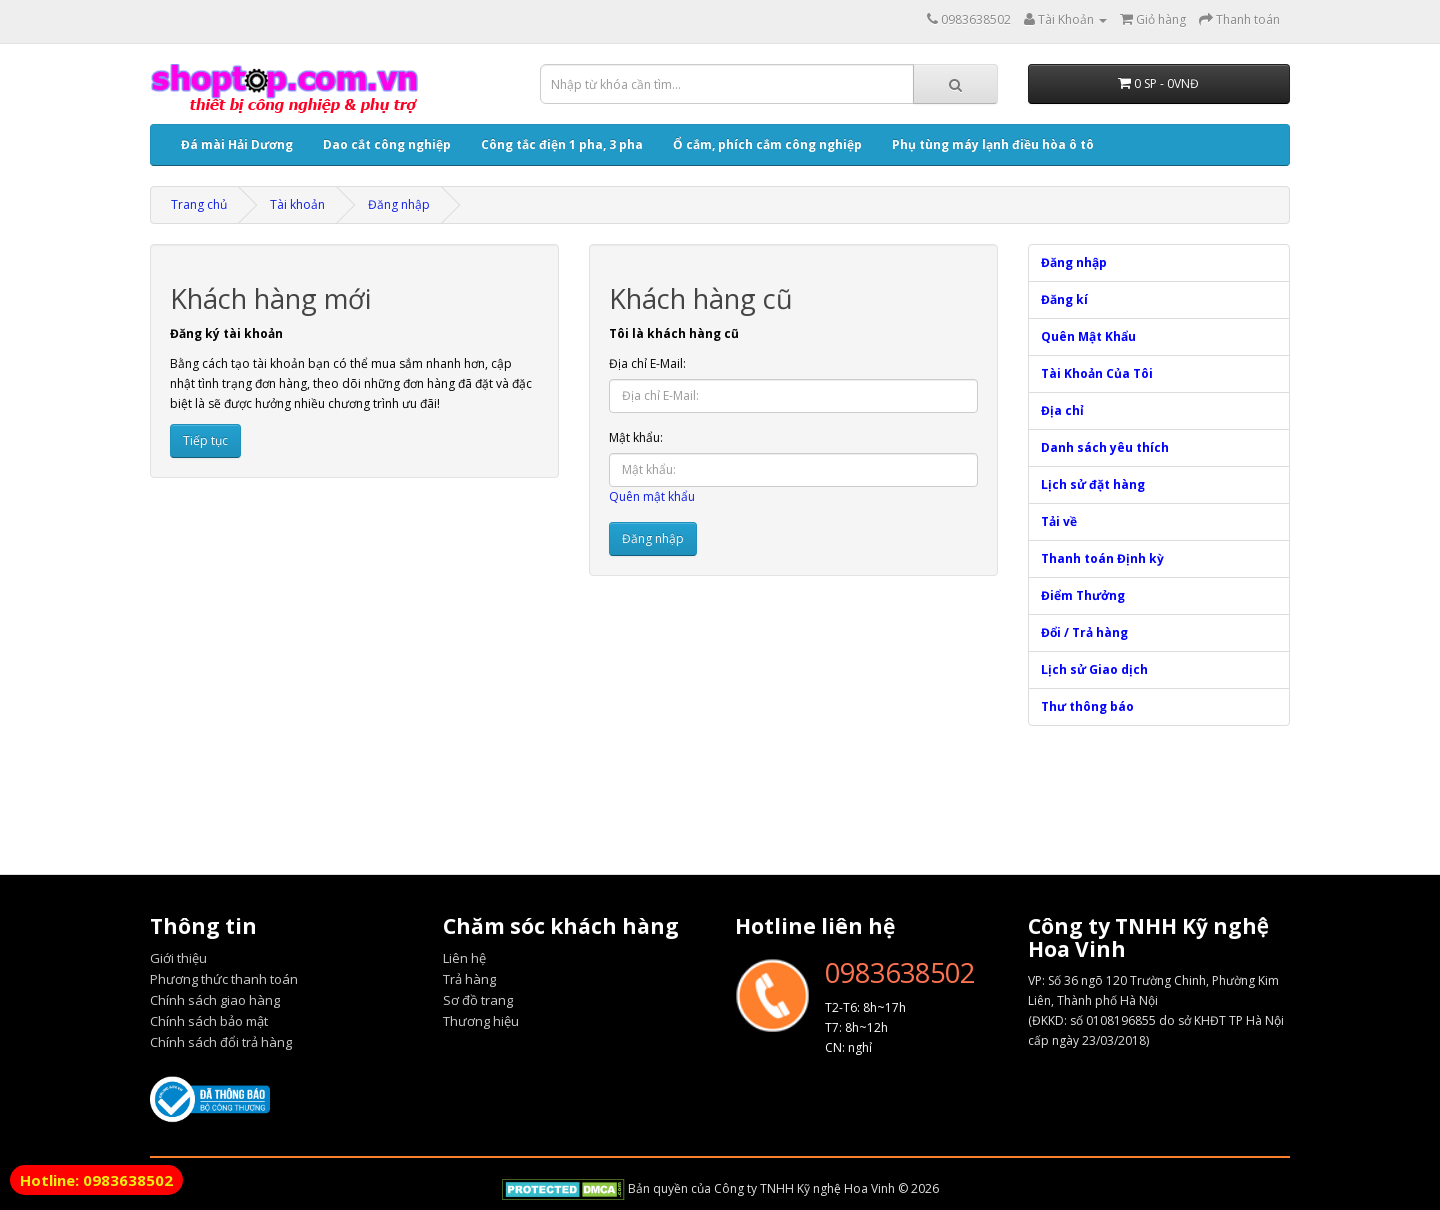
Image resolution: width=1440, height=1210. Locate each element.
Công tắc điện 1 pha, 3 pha (562, 144)
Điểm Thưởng (1083, 595)
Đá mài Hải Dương (237, 144)
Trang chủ (199, 204)
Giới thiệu (178, 958)
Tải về (1059, 521)
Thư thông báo (1087, 706)
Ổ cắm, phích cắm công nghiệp (767, 144)
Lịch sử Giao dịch (1094, 669)
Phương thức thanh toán (224, 979)
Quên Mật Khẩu (1088, 336)
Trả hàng (469, 979)
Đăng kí (1064, 299)
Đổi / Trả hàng (1084, 632)
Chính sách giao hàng (215, 1000)
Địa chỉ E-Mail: (647, 363)
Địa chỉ (1062, 410)
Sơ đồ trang (478, 1000)
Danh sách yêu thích (1105, 447)
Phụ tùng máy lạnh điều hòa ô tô (993, 144)
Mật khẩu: (636, 437)
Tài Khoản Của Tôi (1097, 373)
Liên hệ (464, 958)
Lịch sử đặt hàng (1093, 484)
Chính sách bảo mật (209, 1021)
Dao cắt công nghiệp (387, 144)
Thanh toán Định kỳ (1102, 558)
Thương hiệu (481, 1021)
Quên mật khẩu (652, 496)
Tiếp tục (205, 440)
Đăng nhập (399, 204)
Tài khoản (297, 204)
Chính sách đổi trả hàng (221, 1042)
